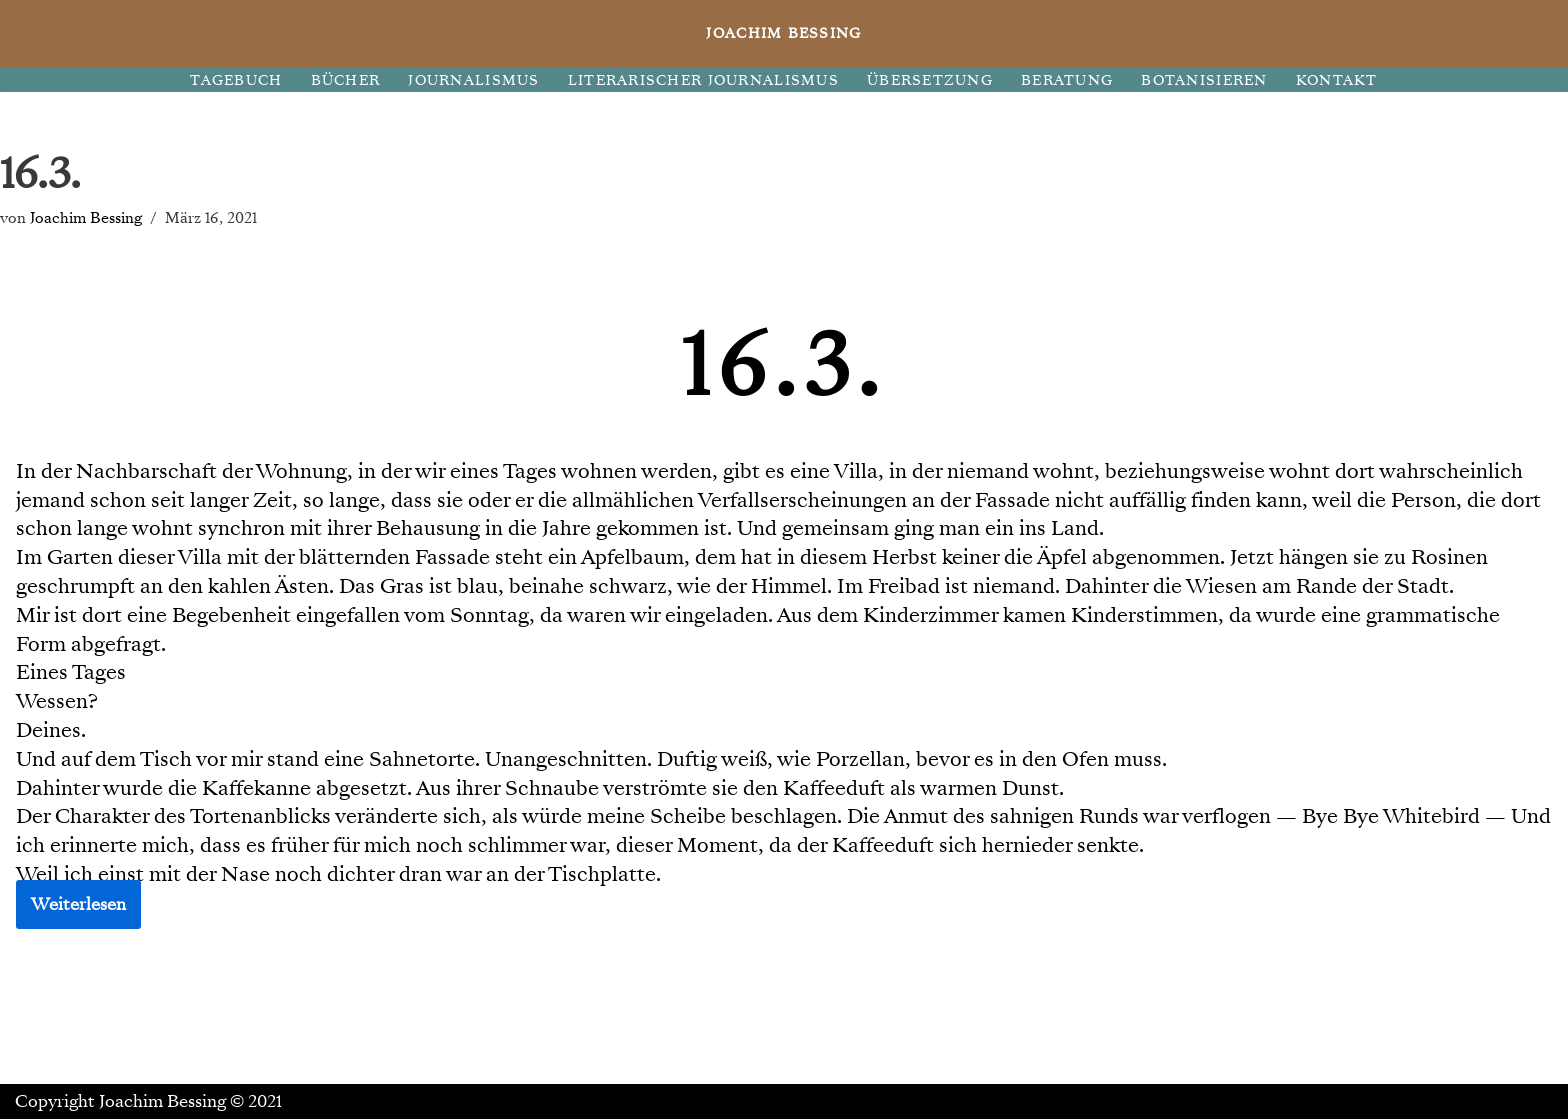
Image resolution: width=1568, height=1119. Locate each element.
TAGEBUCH (236, 80)
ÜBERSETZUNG (930, 80)
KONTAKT (1337, 80)
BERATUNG (1067, 80)
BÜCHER (346, 80)
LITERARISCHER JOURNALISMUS (703, 80)
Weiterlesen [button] (78, 904)
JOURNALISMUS (473, 80)
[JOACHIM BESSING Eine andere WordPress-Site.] (784, 33)
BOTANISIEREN (1204, 80)
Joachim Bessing (86, 217)
